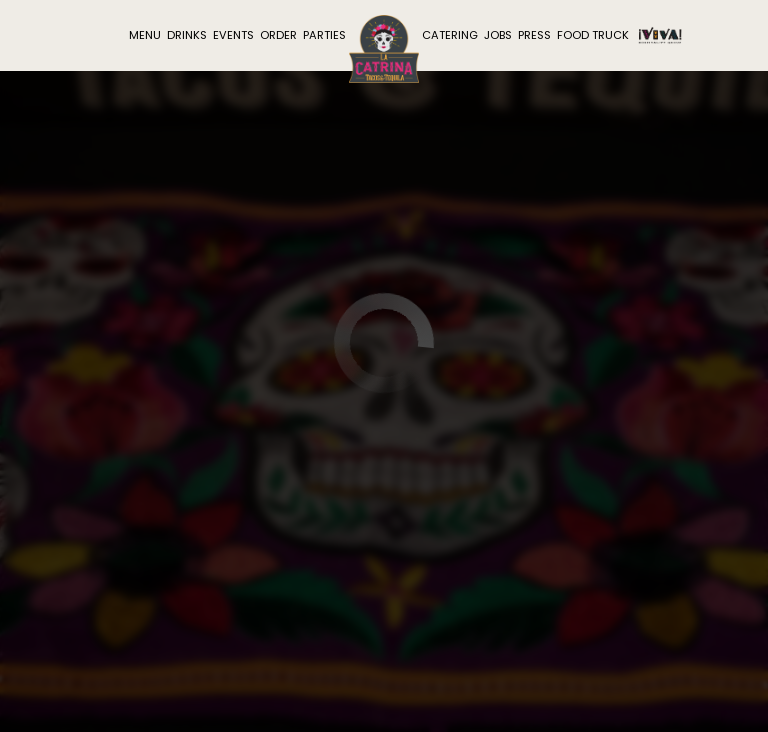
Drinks (187, 35)
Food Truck (593, 35)
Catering (450, 35)
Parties (324, 35)
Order (278, 35)
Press (534, 35)
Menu (145, 35)
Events (233, 35)
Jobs (498, 35)
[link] (384, 49)
